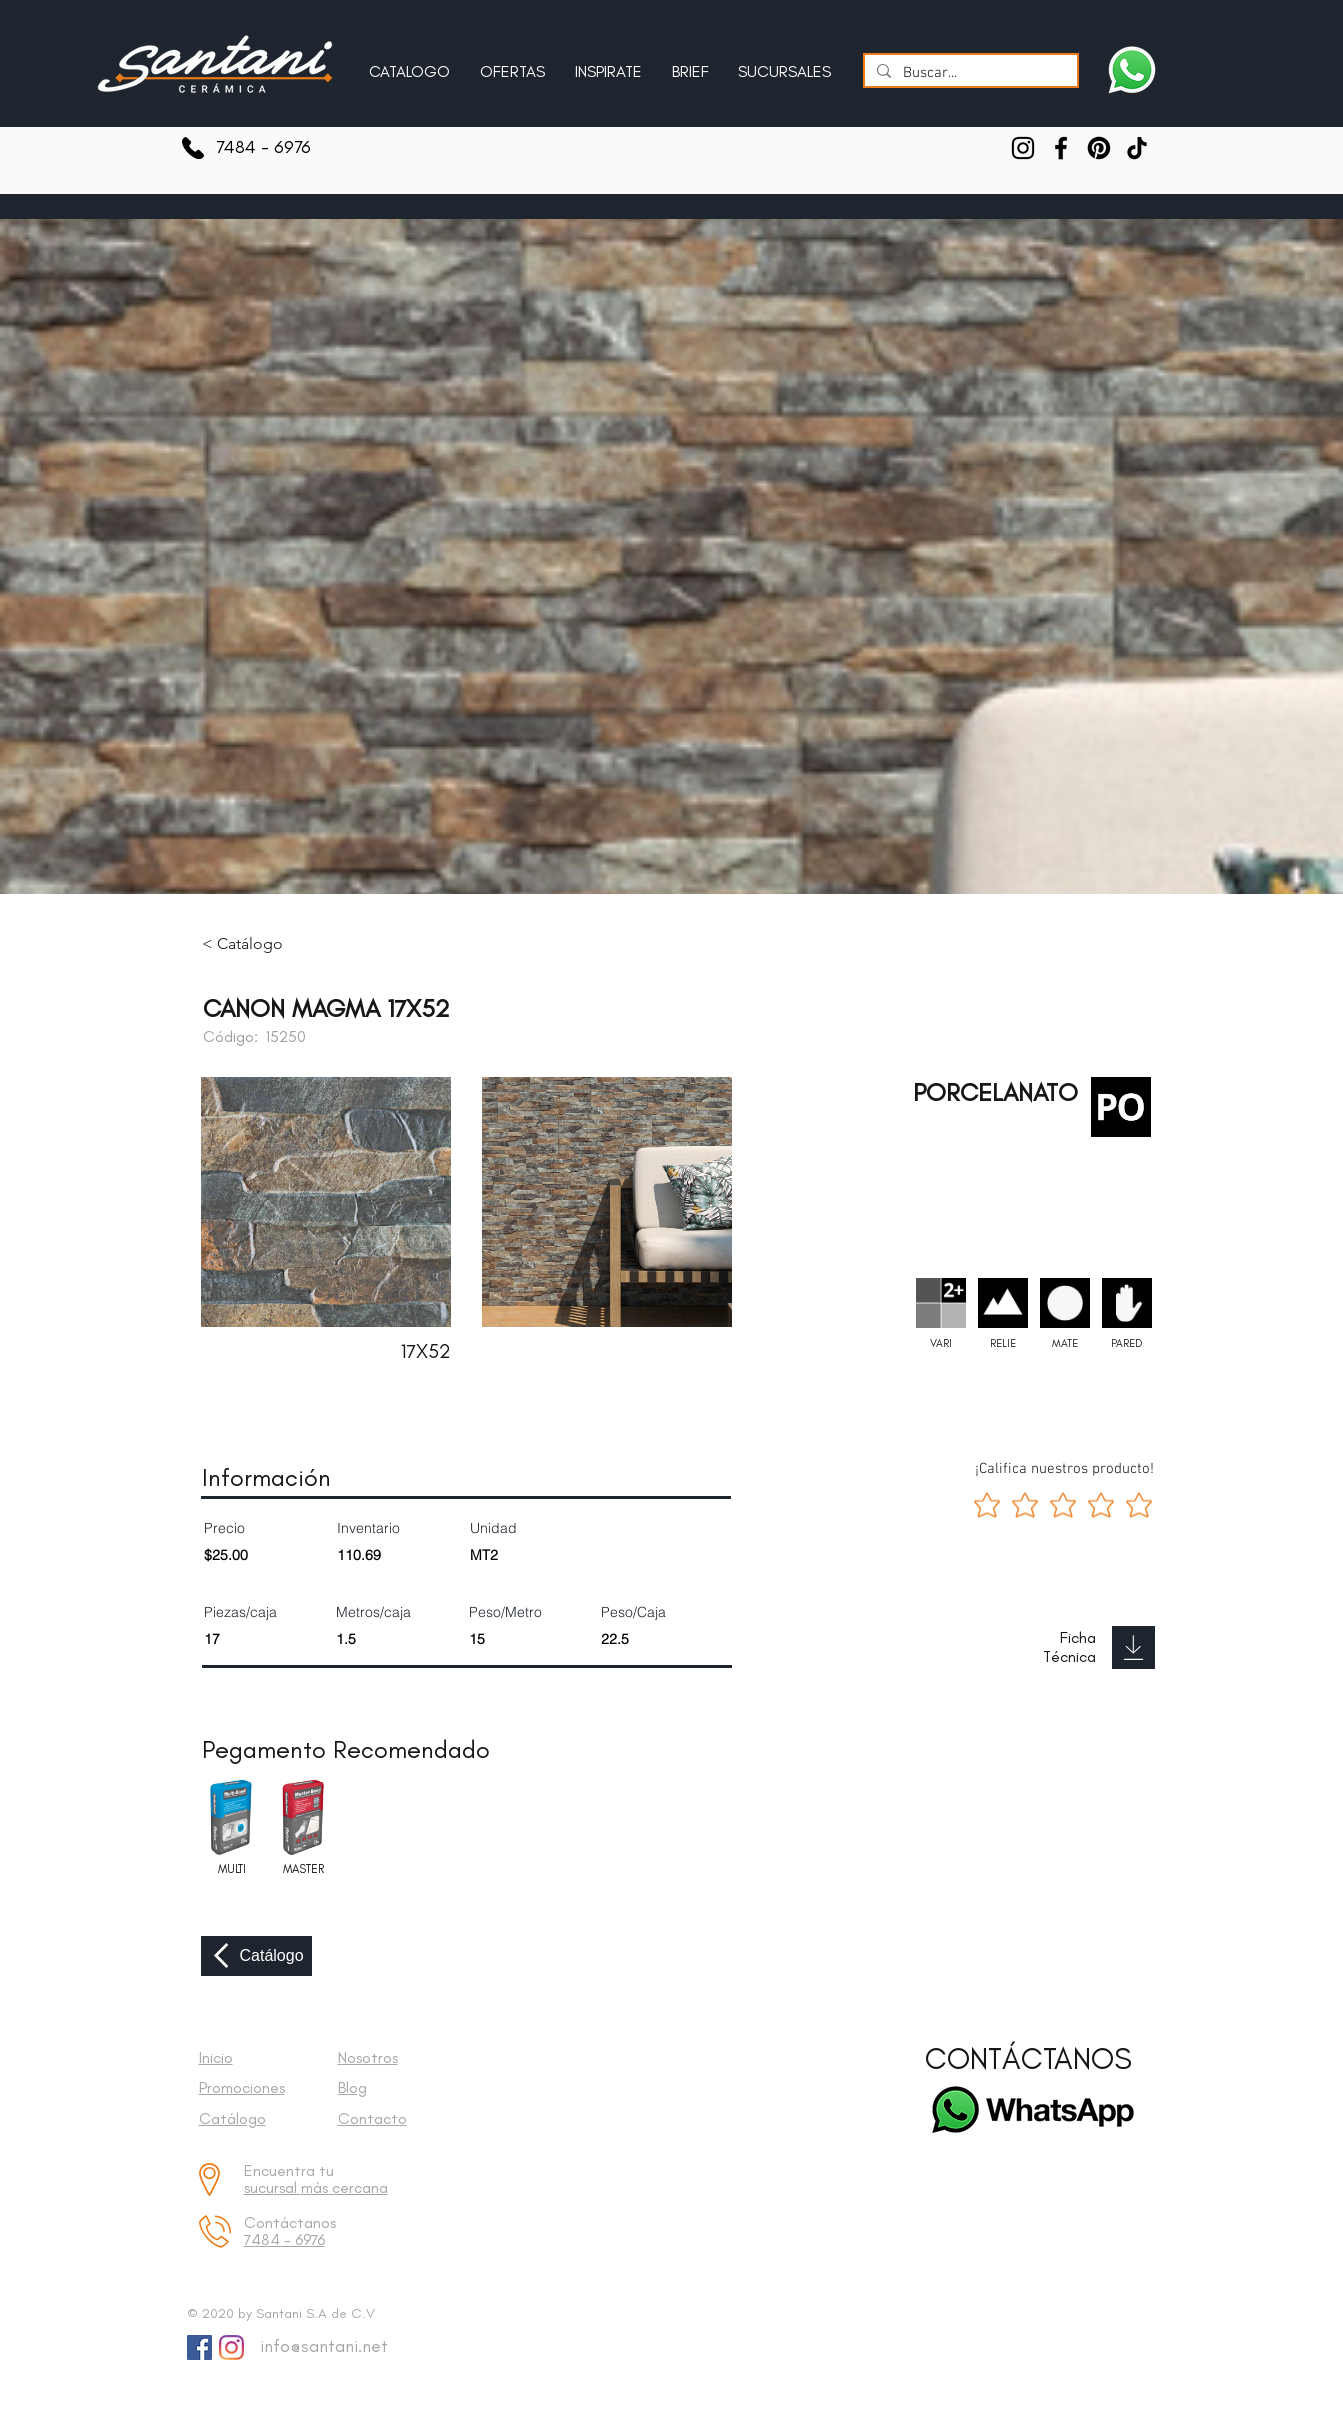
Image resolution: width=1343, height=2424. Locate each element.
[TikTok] (1137, 148)
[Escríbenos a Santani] (1132, 70)
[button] (608, 63)
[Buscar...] (969, 73)
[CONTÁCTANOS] (1028, 2059)
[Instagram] (1023, 148)
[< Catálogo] (257, 944)
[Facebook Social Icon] (199, 2347)
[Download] (1133, 1647)
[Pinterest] (1099, 148)
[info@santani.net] (319, 2347)
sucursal (272, 2187)
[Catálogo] (256, 1956)
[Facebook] (1061, 148)
